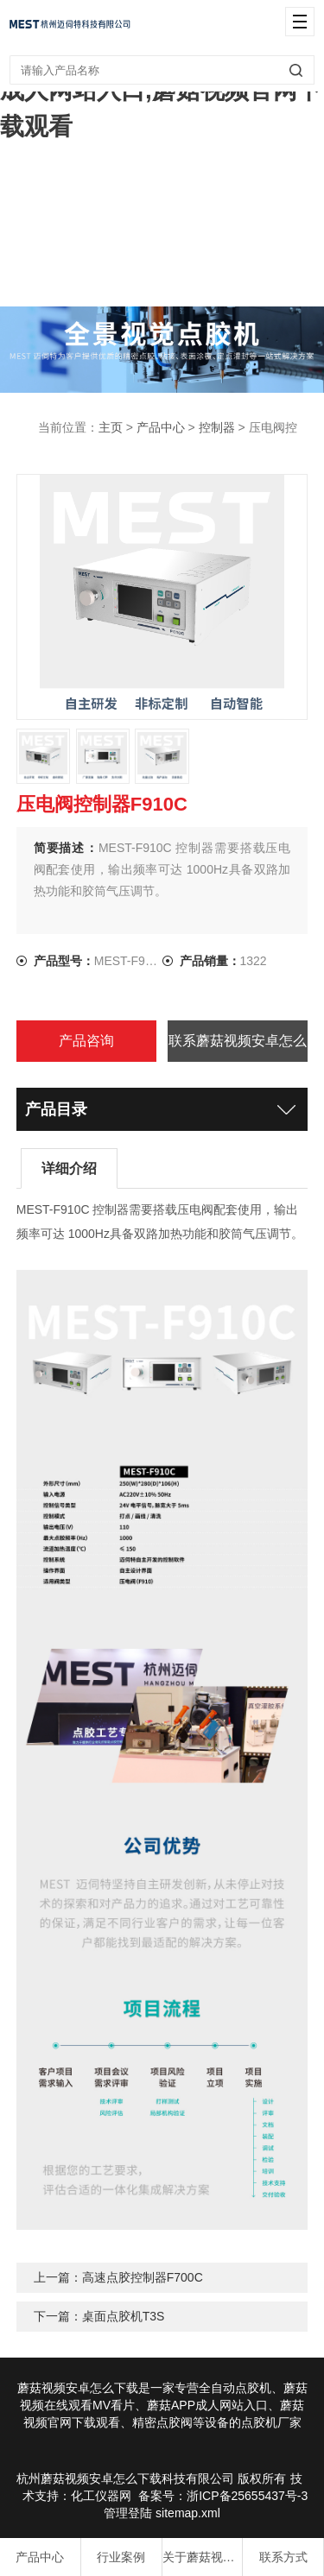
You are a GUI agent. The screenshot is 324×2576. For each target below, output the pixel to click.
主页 (110, 427)
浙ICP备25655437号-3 (247, 2496)
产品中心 (161, 427)
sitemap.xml (188, 2513)
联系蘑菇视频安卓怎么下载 (237, 1047)
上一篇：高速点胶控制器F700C (118, 2277)
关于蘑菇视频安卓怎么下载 (202, 2557)
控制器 (217, 427)
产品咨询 (86, 1040)
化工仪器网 (101, 2496)
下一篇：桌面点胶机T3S (99, 2316)
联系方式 (283, 2557)
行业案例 (121, 2557)
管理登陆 (128, 2513)
